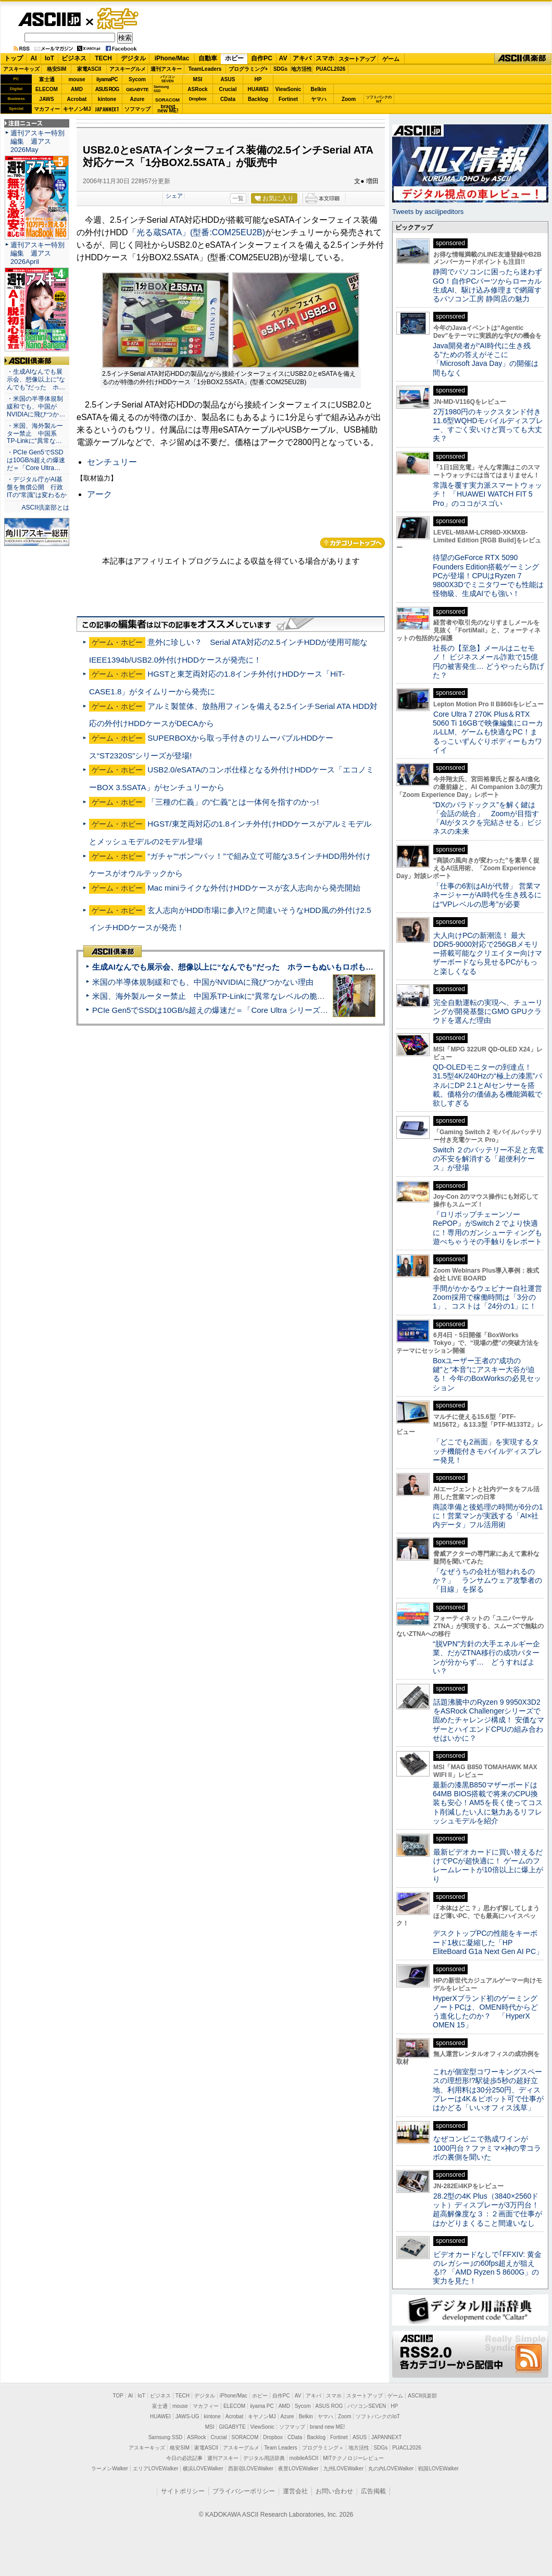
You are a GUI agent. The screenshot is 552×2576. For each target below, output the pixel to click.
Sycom (137, 79)
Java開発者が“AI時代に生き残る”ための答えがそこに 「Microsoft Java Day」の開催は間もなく (485, 359)
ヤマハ (319, 99)
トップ (13, 58)
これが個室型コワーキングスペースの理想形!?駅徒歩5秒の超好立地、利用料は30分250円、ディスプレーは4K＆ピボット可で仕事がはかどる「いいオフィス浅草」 (488, 2089)
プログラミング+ (248, 69)
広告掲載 (373, 2491)
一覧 (238, 198)
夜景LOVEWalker (298, 2468)
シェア (174, 196)
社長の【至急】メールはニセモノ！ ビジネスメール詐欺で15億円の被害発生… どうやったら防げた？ (488, 661)
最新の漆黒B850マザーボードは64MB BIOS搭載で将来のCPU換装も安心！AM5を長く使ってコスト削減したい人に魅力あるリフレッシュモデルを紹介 (488, 1803)
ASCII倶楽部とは (45, 507)
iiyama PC (262, 2406)
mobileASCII (304, 2458)
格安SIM (57, 69)
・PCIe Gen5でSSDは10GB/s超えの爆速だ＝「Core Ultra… (36, 460)
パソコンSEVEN (167, 79)
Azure (137, 99)
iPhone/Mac (172, 58)
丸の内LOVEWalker (390, 2468)
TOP (118, 2396)
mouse (76, 79)
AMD (77, 89)
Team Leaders (280, 2448)
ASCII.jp (49, 19)
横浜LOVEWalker (203, 2468)
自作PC (261, 58)
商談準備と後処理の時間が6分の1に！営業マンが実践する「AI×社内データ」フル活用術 (488, 1516)
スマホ (325, 58)
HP (258, 79)
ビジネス (73, 58)
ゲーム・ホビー (119, 19)
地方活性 (301, 69)
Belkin (318, 89)
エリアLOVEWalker (155, 2468)
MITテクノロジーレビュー (353, 2458)
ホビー (234, 58)
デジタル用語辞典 (264, 2458)
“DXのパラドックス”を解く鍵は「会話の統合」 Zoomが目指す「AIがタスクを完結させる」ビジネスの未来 (487, 818)
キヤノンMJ (77, 109)
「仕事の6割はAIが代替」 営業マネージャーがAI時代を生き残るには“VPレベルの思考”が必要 (487, 895)
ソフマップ (137, 109)
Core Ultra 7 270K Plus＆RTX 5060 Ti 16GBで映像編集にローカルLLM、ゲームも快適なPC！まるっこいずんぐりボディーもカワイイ (488, 732)
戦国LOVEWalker (438, 2468)
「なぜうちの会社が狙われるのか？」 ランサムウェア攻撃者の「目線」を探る (487, 1580)
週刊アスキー (166, 69)
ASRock (197, 89)
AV (283, 58)
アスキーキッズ (21, 69)
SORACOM (245, 2437)
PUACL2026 (331, 69)
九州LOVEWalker (343, 2468)
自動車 (207, 58)
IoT (49, 58)
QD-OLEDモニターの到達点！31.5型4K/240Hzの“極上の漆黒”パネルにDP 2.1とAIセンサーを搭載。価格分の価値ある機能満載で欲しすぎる (487, 1085)
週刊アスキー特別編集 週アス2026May (37, 141)
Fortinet (288, 99)
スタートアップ (356, 59)
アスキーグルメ (127, 69)
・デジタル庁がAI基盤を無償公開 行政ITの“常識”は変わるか (37, 487)
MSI (198, 79)
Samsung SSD (165, 2437)
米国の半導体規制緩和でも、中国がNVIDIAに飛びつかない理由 (202, 982)
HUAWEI (258, 89)
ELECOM (46, 89)
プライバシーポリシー (243, 2491)
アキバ (302, 58)
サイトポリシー (183, 2491)
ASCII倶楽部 (523, 59)
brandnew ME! (168, 109)
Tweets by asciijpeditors (427, 211)
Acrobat (77, 99)
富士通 (47, 79)
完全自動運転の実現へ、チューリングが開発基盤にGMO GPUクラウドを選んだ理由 (488, 1011)
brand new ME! (327, 2427)
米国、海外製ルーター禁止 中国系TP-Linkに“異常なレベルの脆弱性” (213, 996)
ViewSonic (288, 89)
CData (227, 99)
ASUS (228, 79)
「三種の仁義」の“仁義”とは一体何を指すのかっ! (233, 801)
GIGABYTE (137, 89)
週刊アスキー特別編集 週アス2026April (37, 253)
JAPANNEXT (107, 109)
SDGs (280, 69)
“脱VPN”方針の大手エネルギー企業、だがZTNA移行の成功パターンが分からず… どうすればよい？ (486, 1657)
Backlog (258, 99)
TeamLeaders (205, 69)
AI (34, 58)
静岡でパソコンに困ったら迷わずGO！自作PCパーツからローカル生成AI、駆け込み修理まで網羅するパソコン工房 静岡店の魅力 (487, 285)
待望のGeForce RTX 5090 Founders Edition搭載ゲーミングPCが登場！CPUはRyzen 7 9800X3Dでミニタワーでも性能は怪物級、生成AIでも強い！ (488, 575)
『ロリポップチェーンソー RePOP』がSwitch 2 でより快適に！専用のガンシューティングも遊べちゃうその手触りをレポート (487, 1228)
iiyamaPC (107, 79)
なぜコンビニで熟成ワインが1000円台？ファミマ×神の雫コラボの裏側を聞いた (487, 2148)
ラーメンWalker (109, 2468)
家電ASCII (89, 69)
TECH (103, 58)
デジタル (133, 58)
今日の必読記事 (184, 2458)
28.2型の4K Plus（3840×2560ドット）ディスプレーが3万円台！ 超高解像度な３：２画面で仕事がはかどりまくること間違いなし (487, 2209)
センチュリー (112, 462)
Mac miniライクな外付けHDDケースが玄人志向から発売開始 (253, 887)
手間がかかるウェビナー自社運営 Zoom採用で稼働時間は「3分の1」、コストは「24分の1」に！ (491, 1297)
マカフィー (47, 109)
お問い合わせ (334, 2491)
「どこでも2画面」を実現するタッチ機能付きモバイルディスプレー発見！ (487, 1451)
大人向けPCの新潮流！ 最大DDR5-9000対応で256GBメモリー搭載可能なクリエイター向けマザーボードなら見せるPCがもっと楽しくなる (487, 953)
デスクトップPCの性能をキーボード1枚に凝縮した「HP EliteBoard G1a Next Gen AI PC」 (488, 1942)
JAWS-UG (187, 2416)
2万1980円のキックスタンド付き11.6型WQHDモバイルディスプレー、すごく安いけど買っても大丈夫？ (488, 425)
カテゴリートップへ (352, 543)
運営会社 (295, 2491)
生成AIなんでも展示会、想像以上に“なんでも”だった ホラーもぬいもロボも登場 (236, 966)
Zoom (349, 99)
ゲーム (390, 59)
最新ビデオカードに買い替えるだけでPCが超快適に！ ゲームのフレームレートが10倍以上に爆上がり (488, 1865)
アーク (99, 494)
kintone (107, 99)
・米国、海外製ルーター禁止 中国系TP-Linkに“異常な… (35, 433)
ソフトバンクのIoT (379, 99)
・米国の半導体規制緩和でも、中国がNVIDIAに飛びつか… (36, 406)
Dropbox (198, 98)
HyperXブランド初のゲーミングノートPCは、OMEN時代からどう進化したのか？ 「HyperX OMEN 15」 (485, 2011)
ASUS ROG (107, 89)
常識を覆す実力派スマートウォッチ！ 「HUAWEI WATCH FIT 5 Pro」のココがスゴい (487, 494)
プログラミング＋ (323, 2448)
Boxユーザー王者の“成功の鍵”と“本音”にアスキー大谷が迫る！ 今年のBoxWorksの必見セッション (487, 1374)
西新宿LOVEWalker (250, 2468)
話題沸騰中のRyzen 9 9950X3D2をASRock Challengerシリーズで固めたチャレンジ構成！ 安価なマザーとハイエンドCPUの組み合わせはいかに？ (488, 1720)
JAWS (46, 99)
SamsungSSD (161, 89)
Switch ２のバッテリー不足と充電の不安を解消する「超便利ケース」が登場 (488, 1159)
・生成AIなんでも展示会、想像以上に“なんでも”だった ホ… (36, 379)
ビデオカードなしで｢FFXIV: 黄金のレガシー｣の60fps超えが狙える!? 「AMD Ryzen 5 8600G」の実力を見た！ (487, 2268)
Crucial (228, 89)
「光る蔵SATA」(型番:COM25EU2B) (196, 232)
